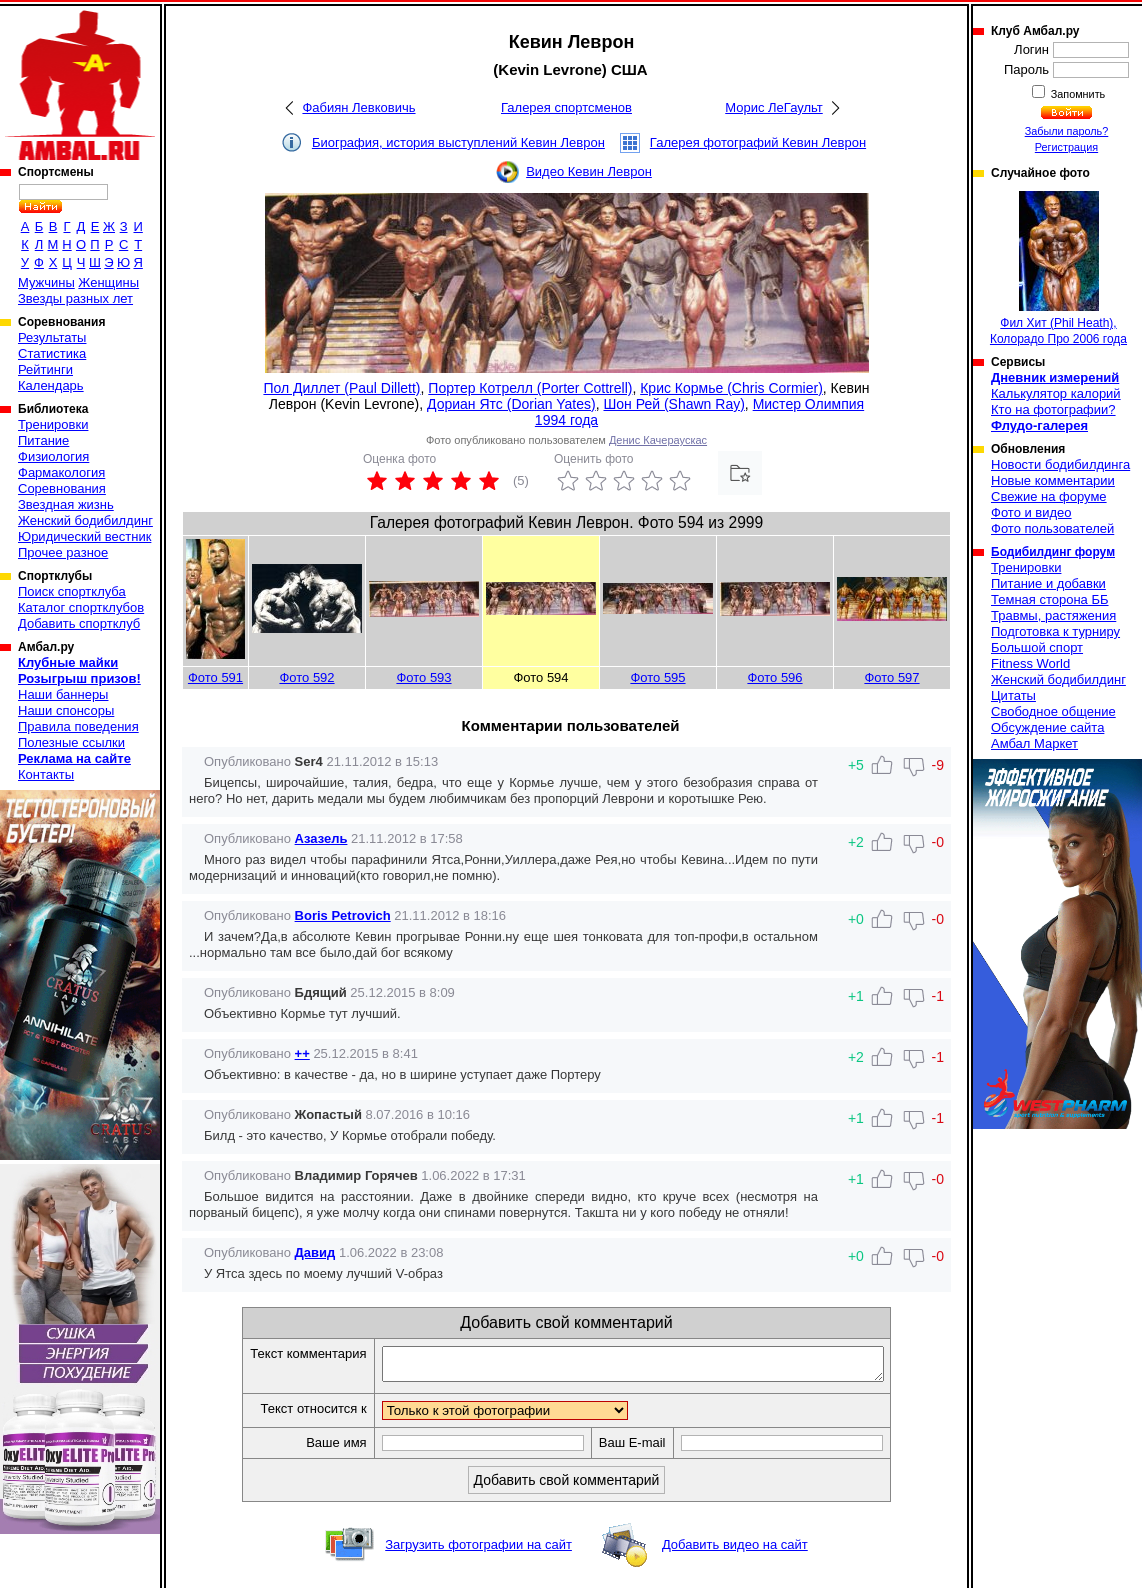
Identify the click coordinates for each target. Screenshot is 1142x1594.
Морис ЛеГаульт (773, 107)
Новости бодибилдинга (1060, 464)
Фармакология (61, 472)
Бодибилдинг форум (1053, 552)
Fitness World (1030, 663)
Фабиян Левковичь (358, 107)
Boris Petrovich (343, 915)
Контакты (46, 774)
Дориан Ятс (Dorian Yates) (511, 404)
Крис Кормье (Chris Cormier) (731, 388)
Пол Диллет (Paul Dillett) (341, 388)
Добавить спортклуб (79, 623)
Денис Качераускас (658, 440)
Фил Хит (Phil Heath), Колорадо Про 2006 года (1058, 268)
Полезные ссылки (71, 742)
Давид (315, 1252)
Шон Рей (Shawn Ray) (673, 404)
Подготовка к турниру (1055, 631)
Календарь (51, 385)
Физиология (53, 456)
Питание (43, 440)
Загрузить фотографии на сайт (478, 1550)
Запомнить (1077, 94)
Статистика (52, 353)
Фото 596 (774, 677)
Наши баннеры (63, 694)
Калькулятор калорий (1056, 393)
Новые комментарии (1053, 480)
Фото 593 (423, 677)
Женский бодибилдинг (85, 520)
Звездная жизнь (66, 504)
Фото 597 (891, 677)
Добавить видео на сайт (735, 1550)
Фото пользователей (1052, 528)
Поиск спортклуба (72, 591)
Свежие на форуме (1049, 496)
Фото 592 (306, 677)
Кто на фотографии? (1053, 409)
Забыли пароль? (1067, 131)
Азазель (321, 838)
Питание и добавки (1048, 583)
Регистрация (1066, 147)
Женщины (108, 282)
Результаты (52, 337)
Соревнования (62, 488)
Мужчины (46, 282)
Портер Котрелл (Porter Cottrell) (530, 388)
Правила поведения (78, 726)
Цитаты (1013, 695)
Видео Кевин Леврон (589, 171)
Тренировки (53, 424)
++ (302, 1053)
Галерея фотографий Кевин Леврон (758, 142)
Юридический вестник (84, 536)
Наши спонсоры (66, 710)
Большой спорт (1037, 647)
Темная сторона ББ (1050, 599)
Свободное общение (1053, 711)
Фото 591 (215, 677)
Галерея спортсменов (566, 107)
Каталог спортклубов (81, 607)
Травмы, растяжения (1053, 615)
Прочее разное (63, 552)
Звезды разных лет (75, 298)
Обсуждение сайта (1047, 727)
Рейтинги (45, 369)
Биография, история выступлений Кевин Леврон (458, 142)
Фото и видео (1031, 512)
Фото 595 (657, 677)
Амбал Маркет (1034, 743)
